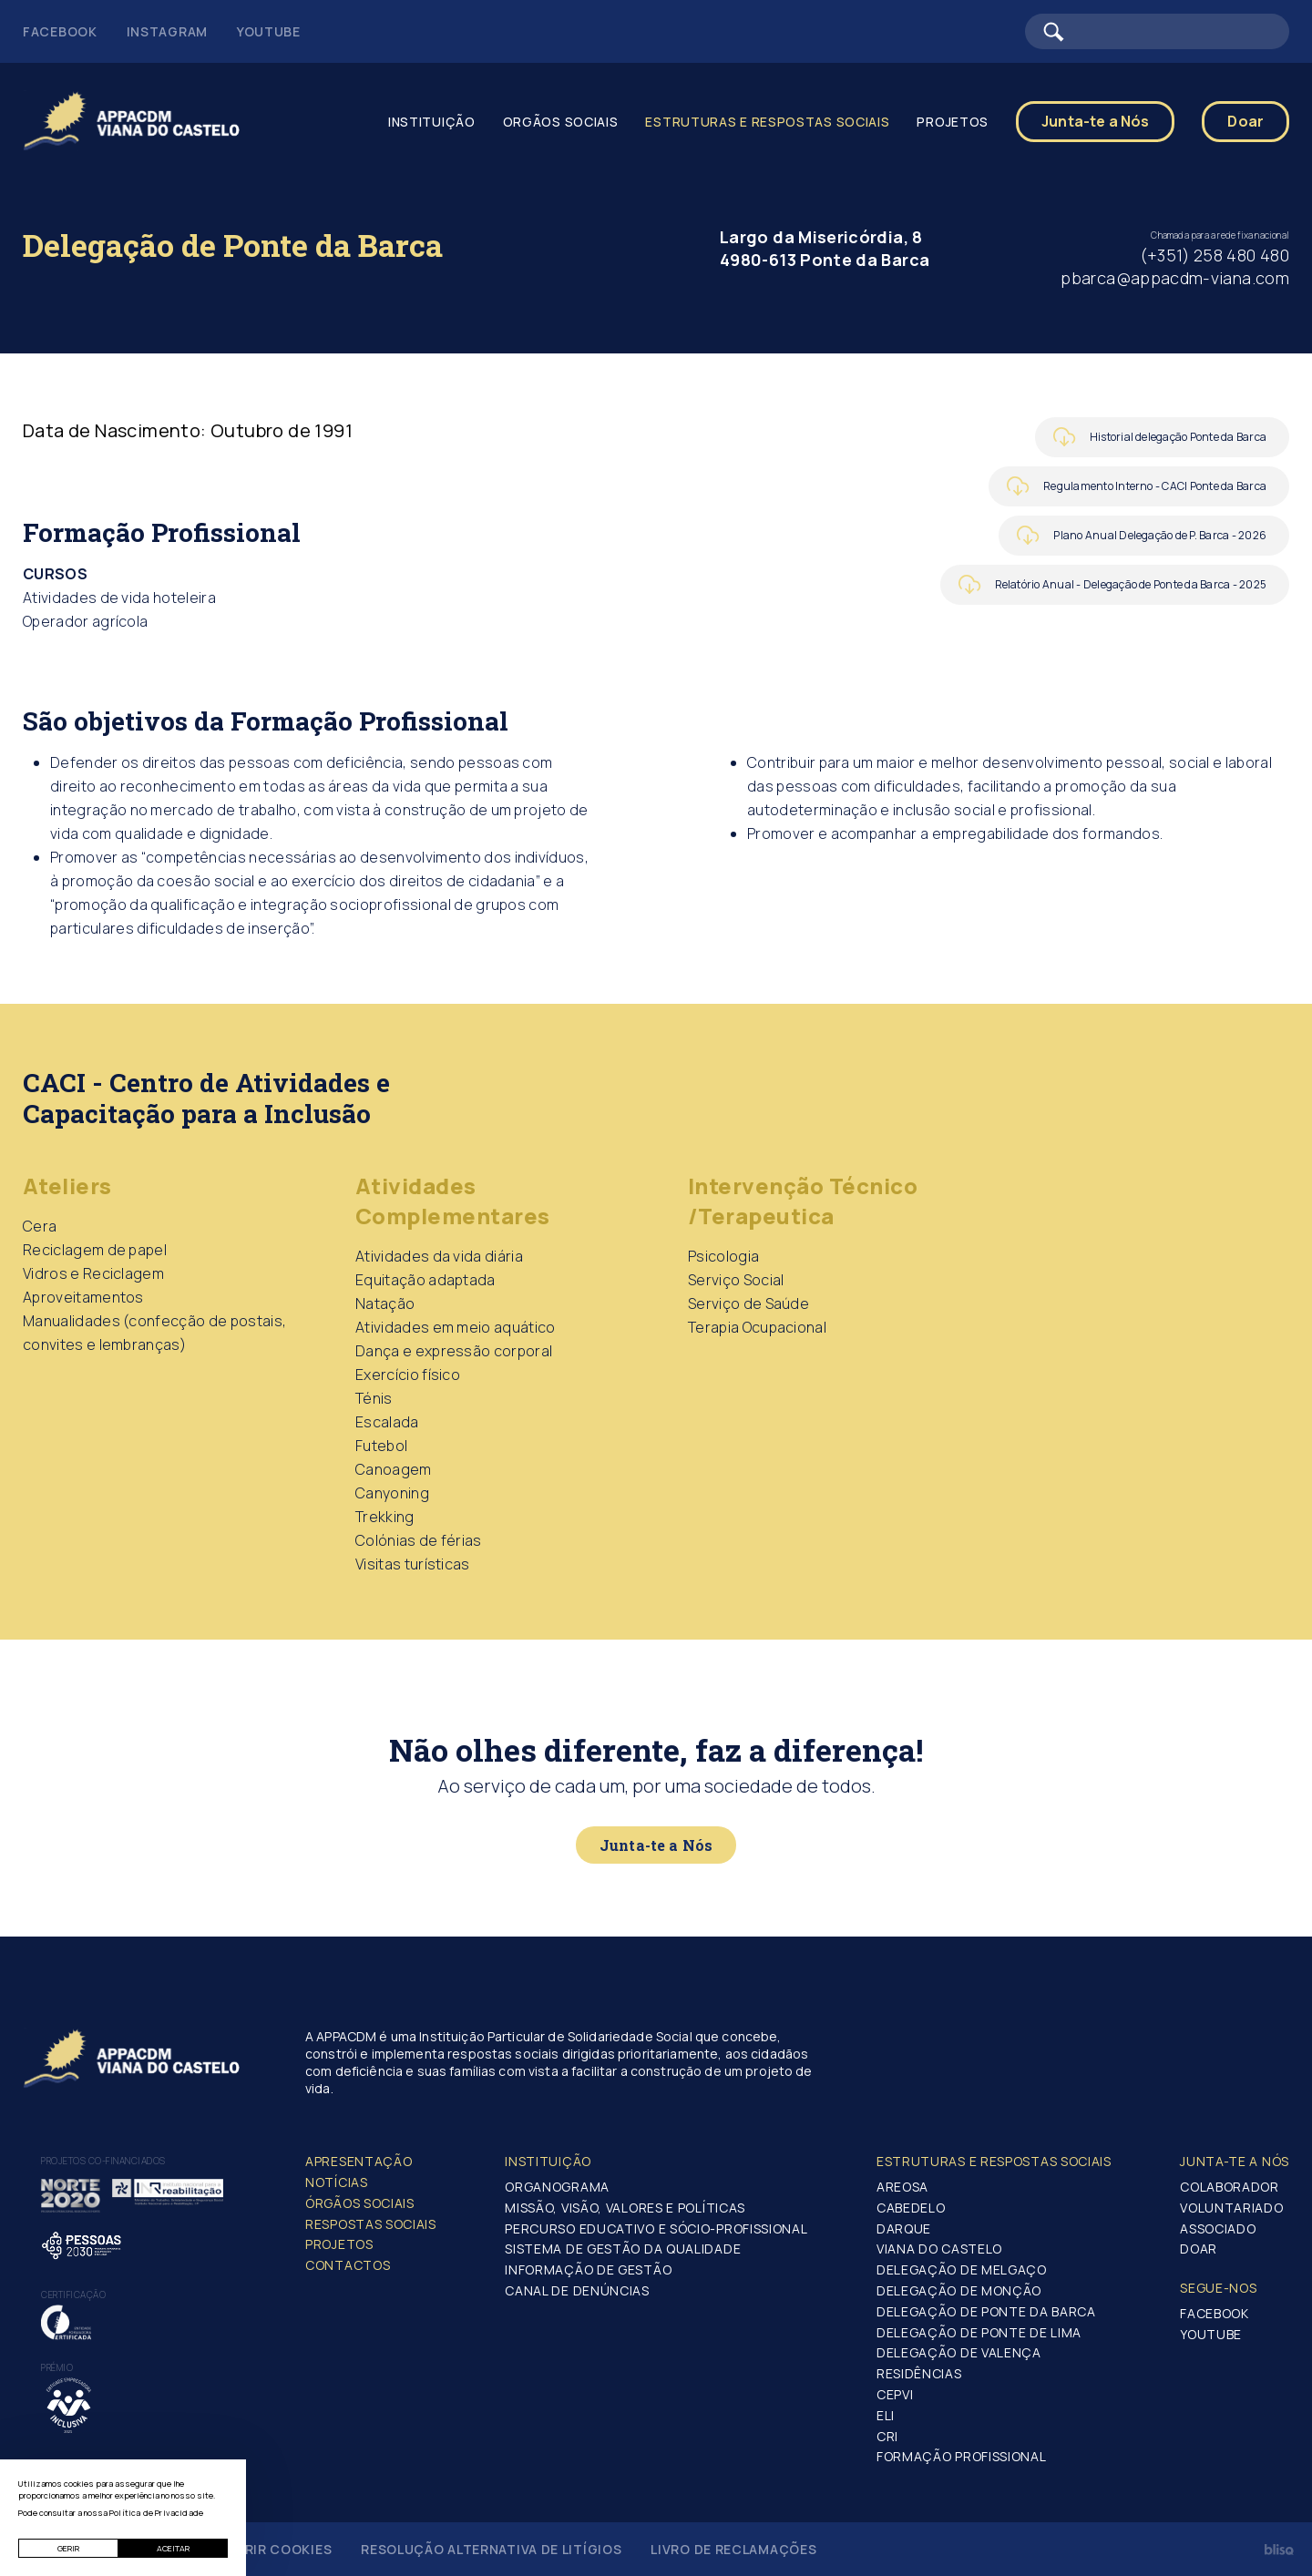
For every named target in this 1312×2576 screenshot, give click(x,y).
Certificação (73, 2294)
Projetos (953, 121)
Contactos (347, 2265)
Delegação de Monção (958, 2290)
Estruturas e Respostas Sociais (767, 121)
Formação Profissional (961, 2456)
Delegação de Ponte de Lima (978, 2332)
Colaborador (1229, 2186)
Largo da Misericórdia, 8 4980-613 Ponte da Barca (824, 248)
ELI (885, 2415)
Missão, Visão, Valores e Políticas (625, 2207)
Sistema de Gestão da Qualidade (623, 2248)
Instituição (432, 121)
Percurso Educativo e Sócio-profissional (656, 2228)
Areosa (902, 2186)
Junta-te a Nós (1095, 121)
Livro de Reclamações (733, 2549)
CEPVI (895, 2394)
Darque (903, 2228)
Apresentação (358, 2161)
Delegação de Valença (958, 2352)
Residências (919, 2373)
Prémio (57, 2367)
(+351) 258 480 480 (1214, 255)
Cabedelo (911, 2207)
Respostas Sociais (370, 2224)
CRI (887, 2436)
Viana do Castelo (939, 2248)
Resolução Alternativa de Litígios (491, 2549)
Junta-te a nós (1234, 2161)
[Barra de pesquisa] (1157, 31)
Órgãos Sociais (360, 2203)
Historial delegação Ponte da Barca (1178, 437)
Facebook (60, 31)
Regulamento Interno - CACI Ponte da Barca (1154, 486)
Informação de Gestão (588, 2269)
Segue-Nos (1218, 2287)
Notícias (336, 2182)
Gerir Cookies (279, 2549)
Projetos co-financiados (103, 2160)
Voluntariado (1231, 2207)
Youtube (269, 31)
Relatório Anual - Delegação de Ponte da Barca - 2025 (1130, 584)
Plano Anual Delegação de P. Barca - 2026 (1159, 535)
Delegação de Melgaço (961, 2269)
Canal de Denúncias (577, 2290)
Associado (1218, 2228)
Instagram (167, 31)
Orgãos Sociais (561, 121)
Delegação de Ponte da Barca (986, 2311)
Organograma (557, 2186)
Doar (1245, 121)
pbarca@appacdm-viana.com (1175, 278)
